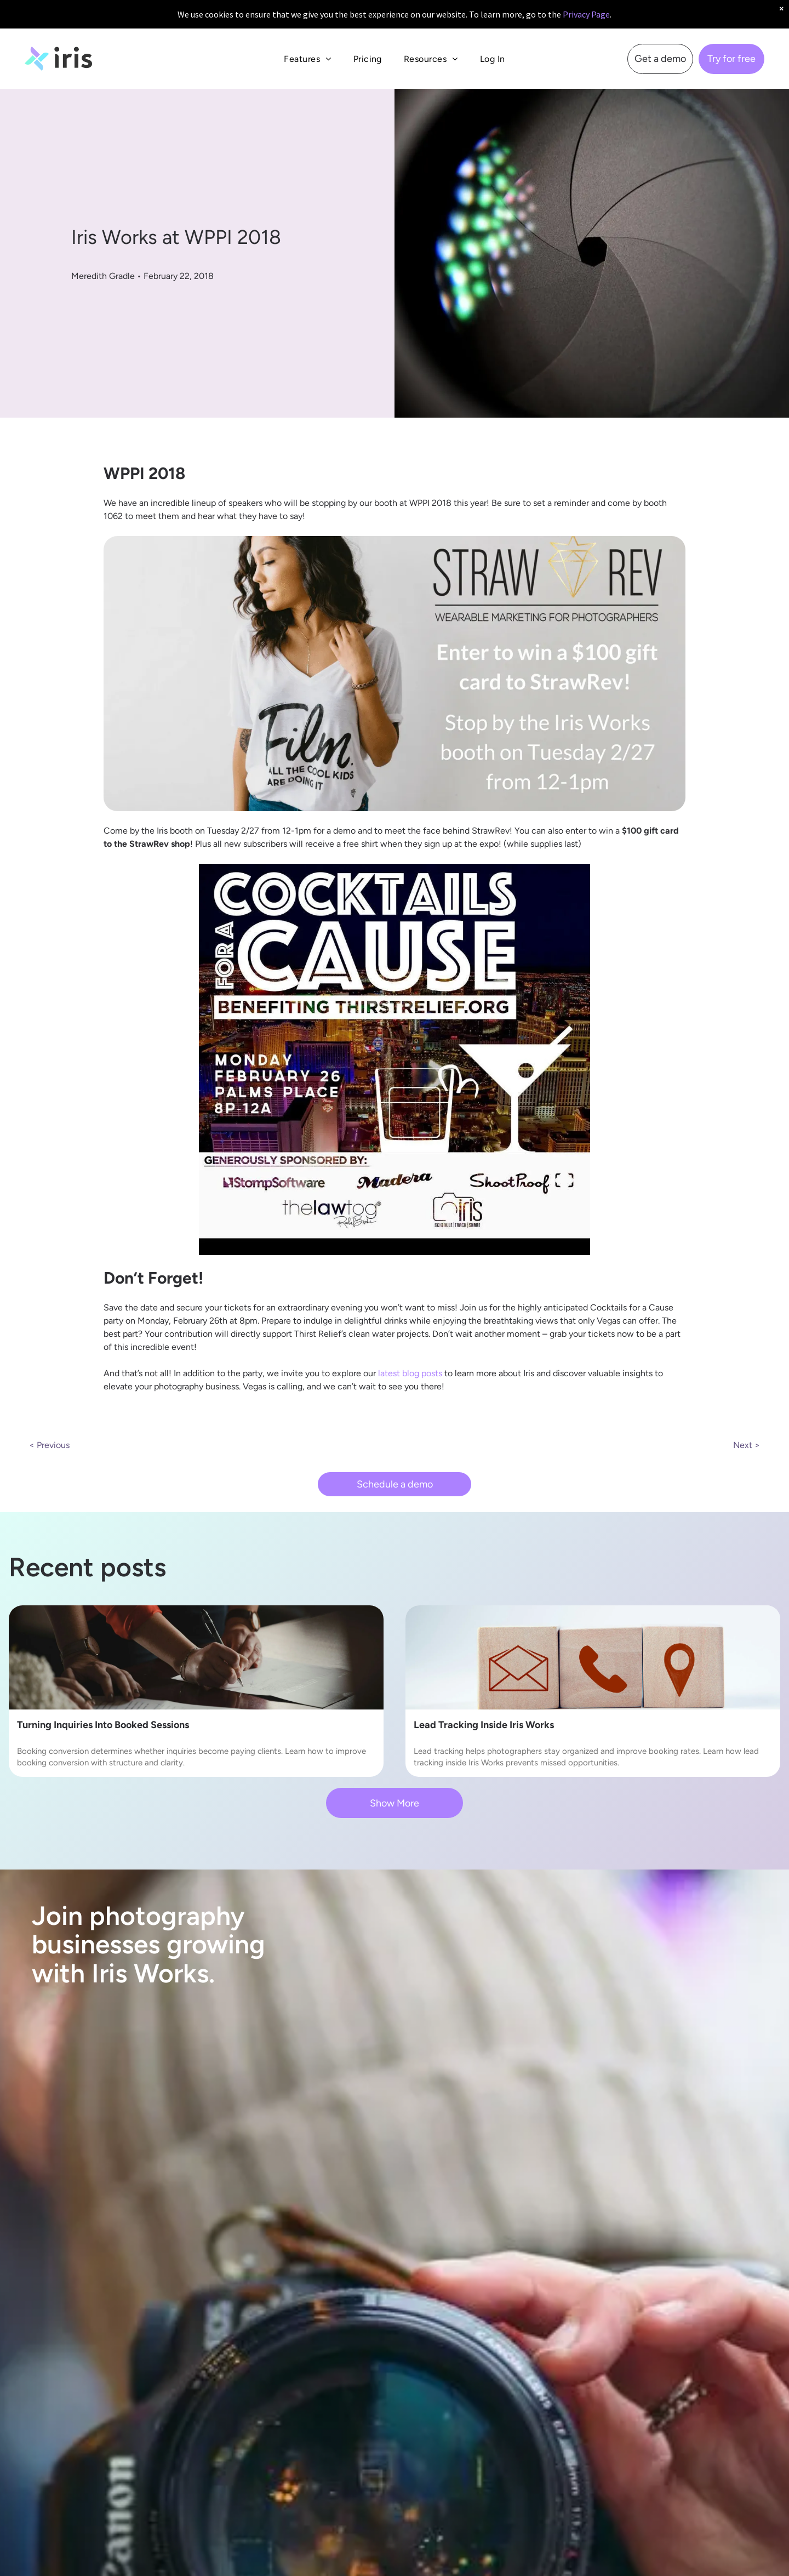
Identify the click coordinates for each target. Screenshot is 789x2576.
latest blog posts (410, 1373)
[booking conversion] (196, 1657)
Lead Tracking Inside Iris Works (484, 1725)
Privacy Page (586, 14)
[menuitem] (307, 59)
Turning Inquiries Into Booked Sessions (103, 1725)
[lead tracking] (592, 1657)
